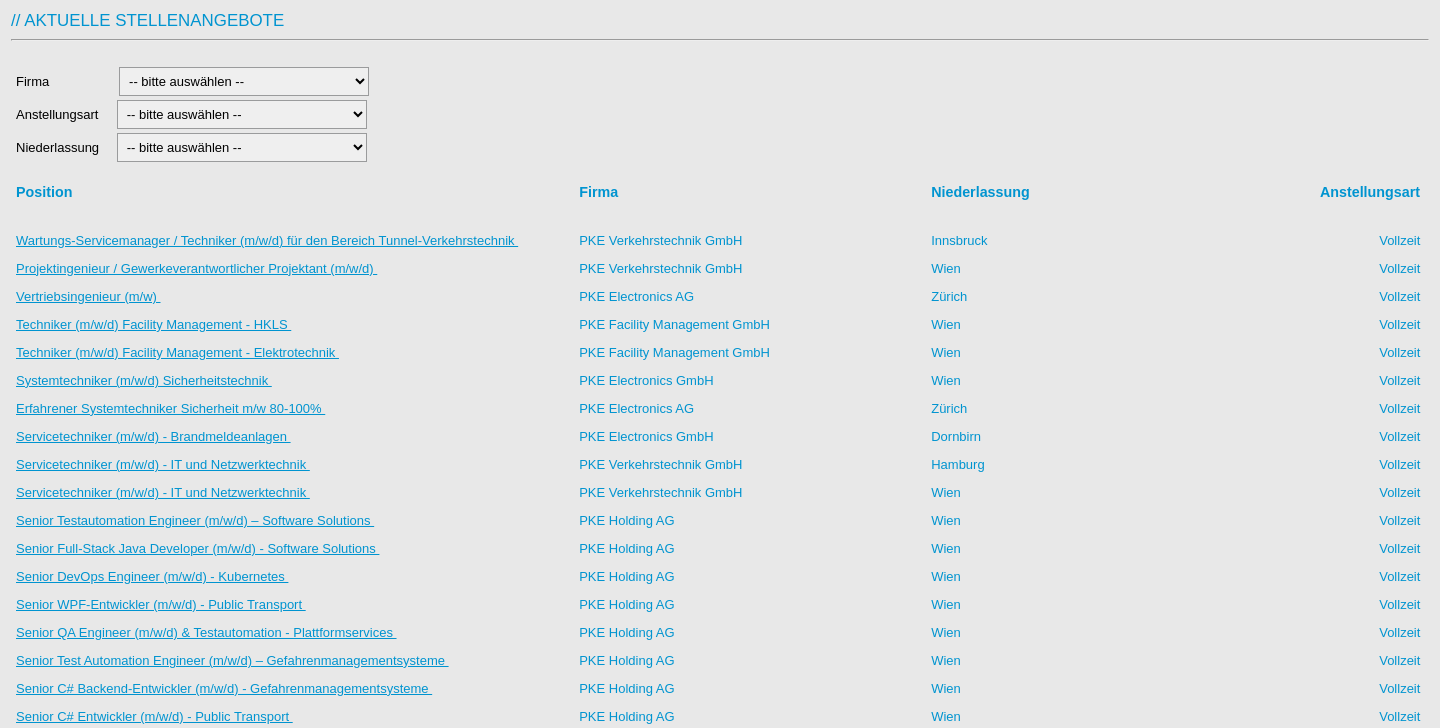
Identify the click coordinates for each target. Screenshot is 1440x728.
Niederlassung (61, 147)
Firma (62, 81)
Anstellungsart (59, 114)
